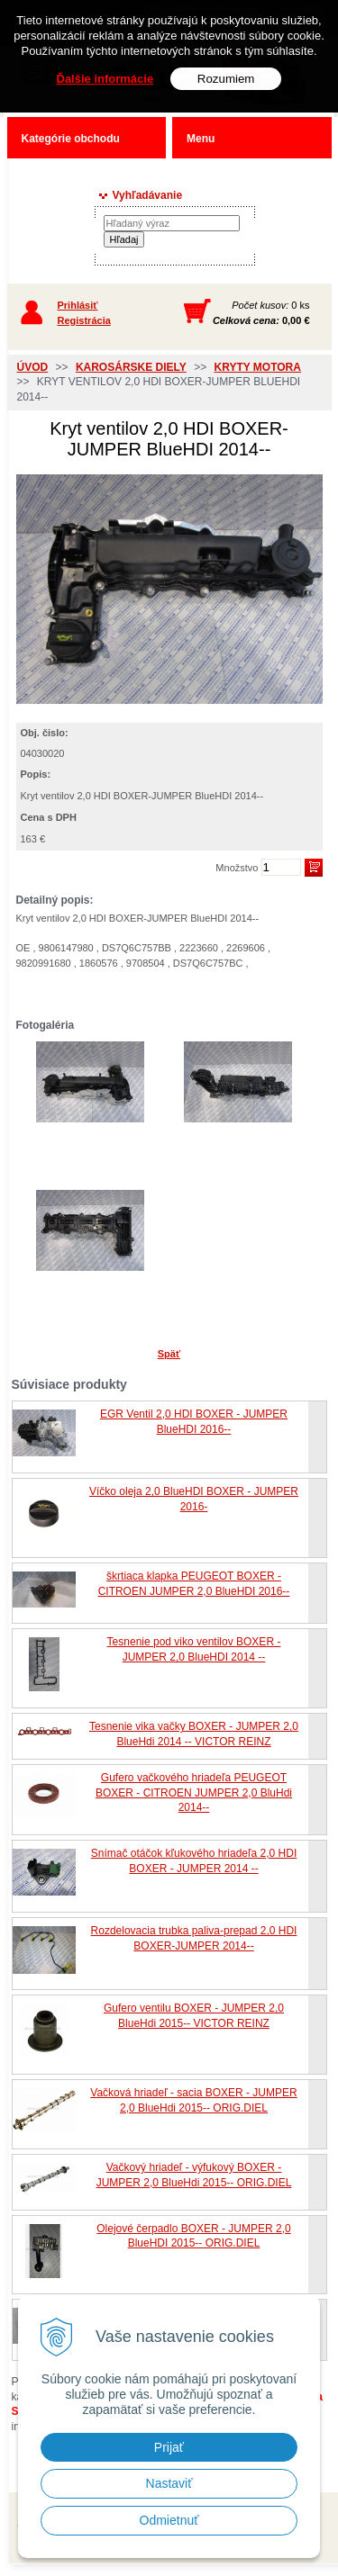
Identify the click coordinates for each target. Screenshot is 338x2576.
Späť (169, 1353)
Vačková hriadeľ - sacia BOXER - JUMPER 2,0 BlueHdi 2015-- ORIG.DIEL (193, 2100)
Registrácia (84, 320)
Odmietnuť (169, 2520)
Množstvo (236, 867)
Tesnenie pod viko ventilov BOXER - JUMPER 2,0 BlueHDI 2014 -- (194, 1649)
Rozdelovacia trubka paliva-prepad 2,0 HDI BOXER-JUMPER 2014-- (194, 1938)
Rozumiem (226, 79)
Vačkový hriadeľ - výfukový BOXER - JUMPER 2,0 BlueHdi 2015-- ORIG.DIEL (194, 2175)
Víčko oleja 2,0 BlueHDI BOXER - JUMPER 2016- (193, 1499)
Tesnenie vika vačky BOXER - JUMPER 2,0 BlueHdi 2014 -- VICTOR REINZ (193, 1734)
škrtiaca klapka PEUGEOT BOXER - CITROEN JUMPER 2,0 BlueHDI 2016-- (194, 1584)
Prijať (169, 2447)
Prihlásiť (78, 305)
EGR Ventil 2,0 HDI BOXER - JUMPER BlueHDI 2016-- (194, 1422)
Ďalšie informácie (105, 79)
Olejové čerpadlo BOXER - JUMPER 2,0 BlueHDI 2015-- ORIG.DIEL (193, 2236)
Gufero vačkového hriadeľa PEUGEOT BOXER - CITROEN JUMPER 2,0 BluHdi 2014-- (194, 1793)
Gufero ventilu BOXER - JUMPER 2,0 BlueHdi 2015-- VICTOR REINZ (194, 2016)
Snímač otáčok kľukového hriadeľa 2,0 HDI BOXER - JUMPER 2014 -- (194, 1861)
